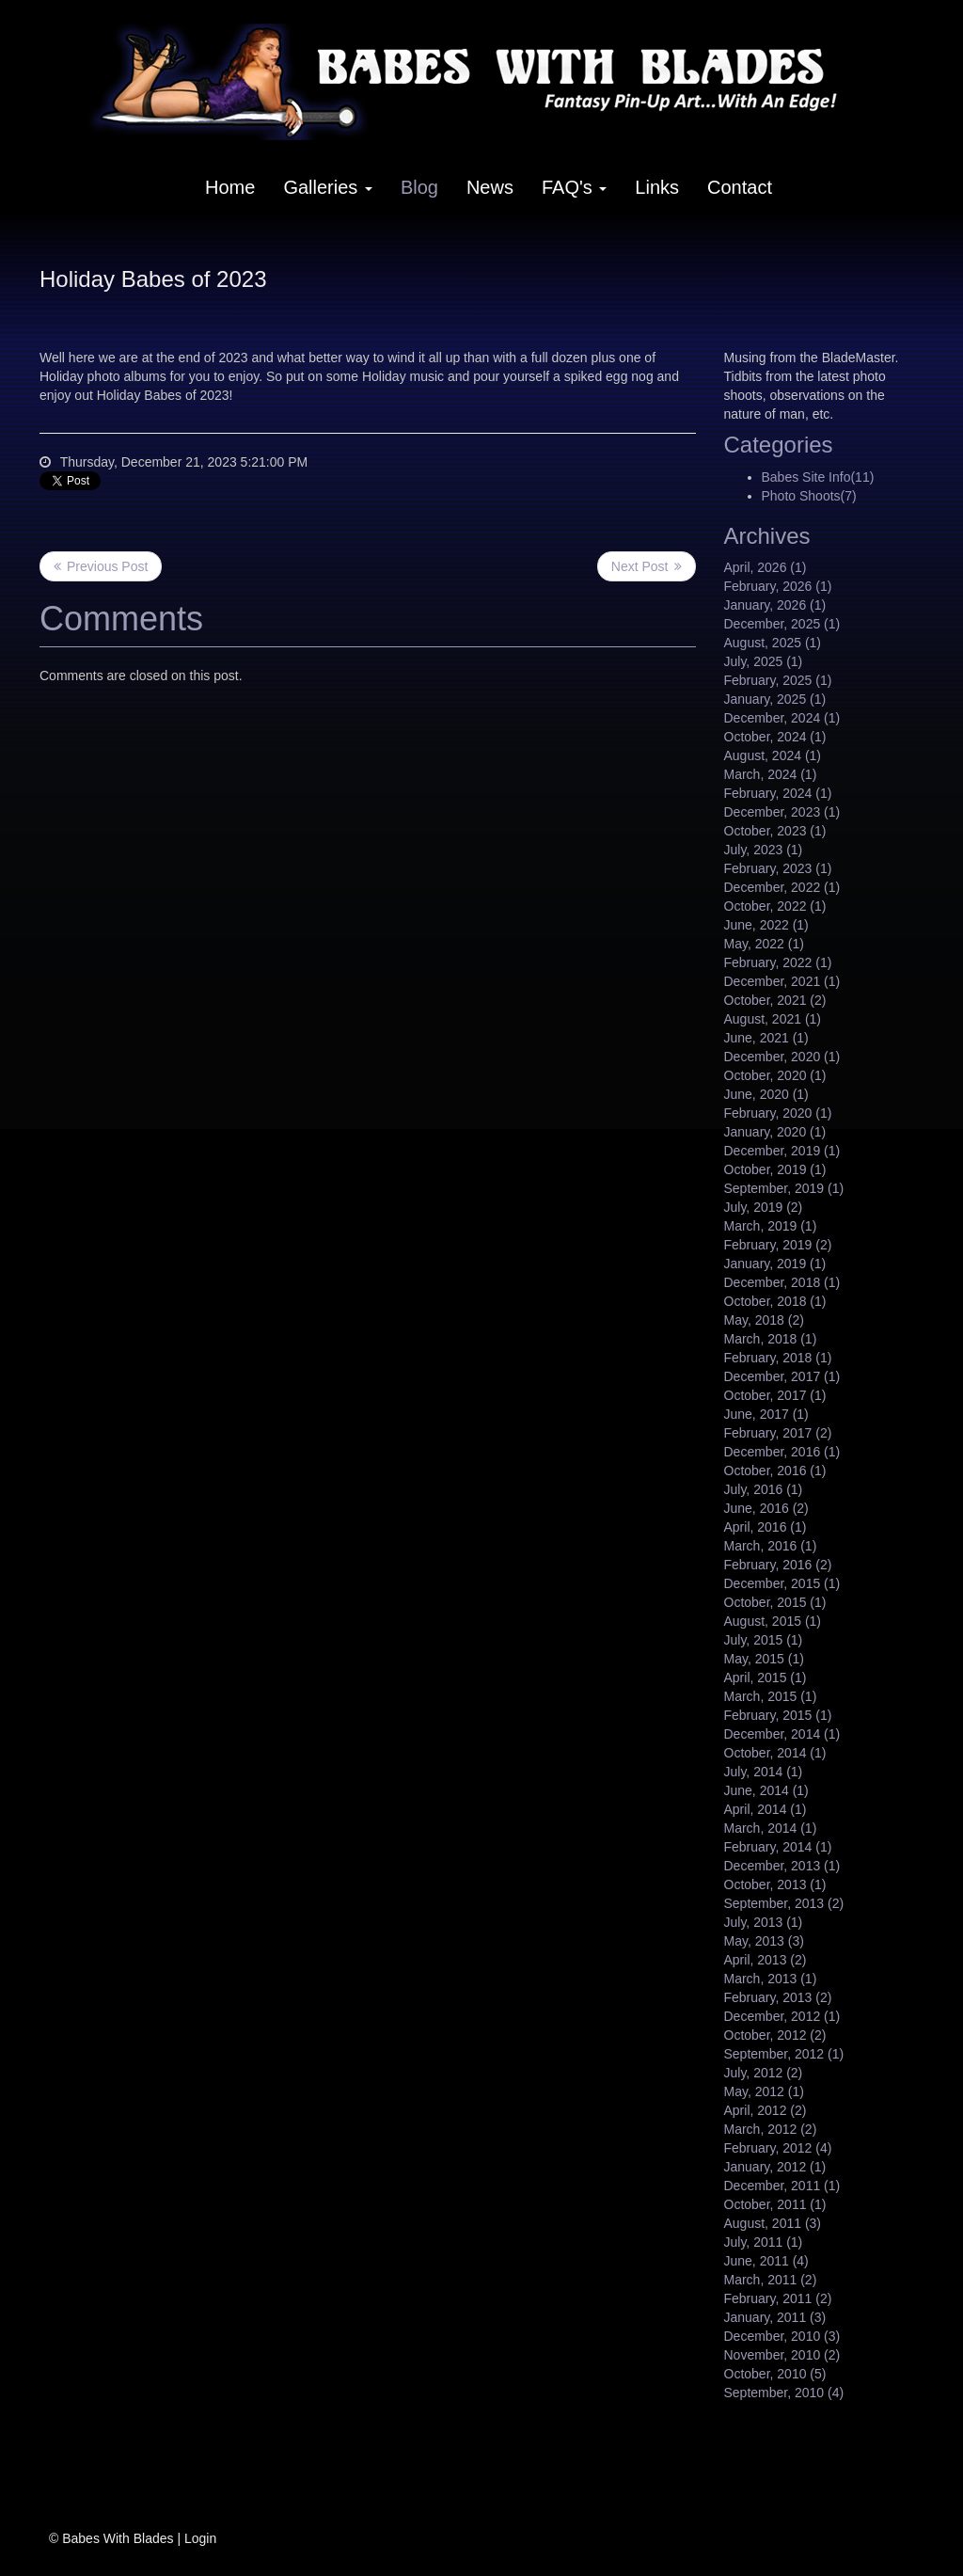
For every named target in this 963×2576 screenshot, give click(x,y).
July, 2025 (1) (763, 661)
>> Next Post (646, 566)
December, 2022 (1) (782, 887)
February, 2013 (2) (778, 1997)
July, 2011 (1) (763, 2242)
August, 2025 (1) (773, 642)
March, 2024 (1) (770, 774)
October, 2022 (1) (775, 906)
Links (657, 187)
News (489, 187)
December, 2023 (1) (782, 811)
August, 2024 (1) (773, 755)
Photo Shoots (809, 495)
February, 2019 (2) (778, 1244)
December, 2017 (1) (782, 1376)
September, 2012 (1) (784, 2053)
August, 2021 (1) (773, 1018)
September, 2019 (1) (784, 1188)
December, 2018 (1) (782, 1282)
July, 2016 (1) (763, 1489)
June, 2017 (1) (766, 1414)
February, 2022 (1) (778, 962)
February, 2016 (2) (778, 1564)
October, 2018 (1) (775, 1301)
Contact (739, 187)
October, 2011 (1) (775, 2204)
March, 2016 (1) (770, 1545)
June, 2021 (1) (766, 1037)
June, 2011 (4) (766, 2260)
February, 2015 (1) (778, 1715)
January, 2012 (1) (775, 2166)
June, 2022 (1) (766, 924)
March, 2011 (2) (770, 2279)
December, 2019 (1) (782, 1150)
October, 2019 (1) (775, 1169)
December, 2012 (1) (782, 2016)
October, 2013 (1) (775, 1884)
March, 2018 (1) (770, 1338)
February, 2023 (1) (778, 868)
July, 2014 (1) (763, 1771)
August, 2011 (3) (773, 2223)
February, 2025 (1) (778, 680)
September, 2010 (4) (784, 2392)
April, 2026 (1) (765, 567)
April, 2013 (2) (765, 1959)
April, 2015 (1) (765, 1677)
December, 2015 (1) (782, 1583)
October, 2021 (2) (775, 1000)
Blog (419, 187)
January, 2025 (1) (775, 699)
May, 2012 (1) (764, 2091)
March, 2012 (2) (770, 2129)
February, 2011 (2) (778, 2298)
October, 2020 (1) (775, 1075)
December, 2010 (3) (782, 2336)
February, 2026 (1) (778, 586)
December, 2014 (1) (782, 1733)
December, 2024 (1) (782, 717)
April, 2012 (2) (765, 2110)
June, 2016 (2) (766, 1508)
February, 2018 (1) (778, 1357)
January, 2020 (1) (775, 1131)
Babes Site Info (818, 477)
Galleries (327, 187)
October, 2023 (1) (775, 830)
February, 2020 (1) (778, 1113)
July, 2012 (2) (763, 2072)
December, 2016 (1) (782, 1451)
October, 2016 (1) (775, 1470)
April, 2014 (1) (765, 1809)
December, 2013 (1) (782, 1865)
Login (200, 2538)
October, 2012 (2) (775, 2035)
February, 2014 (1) (778, 1846)
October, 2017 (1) (775, 1395)
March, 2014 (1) (770, 1828)
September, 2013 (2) (784, 1903)
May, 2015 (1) (764, 1658)
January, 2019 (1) (775, 1263)
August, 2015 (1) (773, 1621)
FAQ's (574, 187)
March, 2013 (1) (770, 1978)
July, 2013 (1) (763, 1922)
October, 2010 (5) (775, 2373)
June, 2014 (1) (766, 1790)
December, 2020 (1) (782, 1056)
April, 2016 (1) (765, 1526)
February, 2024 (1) (778, 793)
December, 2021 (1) (782, 981)
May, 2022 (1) (764, 943)
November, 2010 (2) (782, 2354)
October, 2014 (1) (775, 1752)
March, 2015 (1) (770, 1696)
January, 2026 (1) (775, 604)
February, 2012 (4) (778, 2147)
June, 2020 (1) (766, 1094)
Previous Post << (100, 566)
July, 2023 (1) (763, 849)
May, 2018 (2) (764, 1320)
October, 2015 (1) (775, 1602)
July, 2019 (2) (763, 1207)
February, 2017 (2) (778, 1432)
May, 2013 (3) (764, 1940)
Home (230, 187)
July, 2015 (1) (763, 1639)
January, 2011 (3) (775, 2317)
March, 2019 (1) (770, 1225)
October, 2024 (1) (775, 736)
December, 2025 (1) (782, 623)
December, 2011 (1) (782, 2185)
